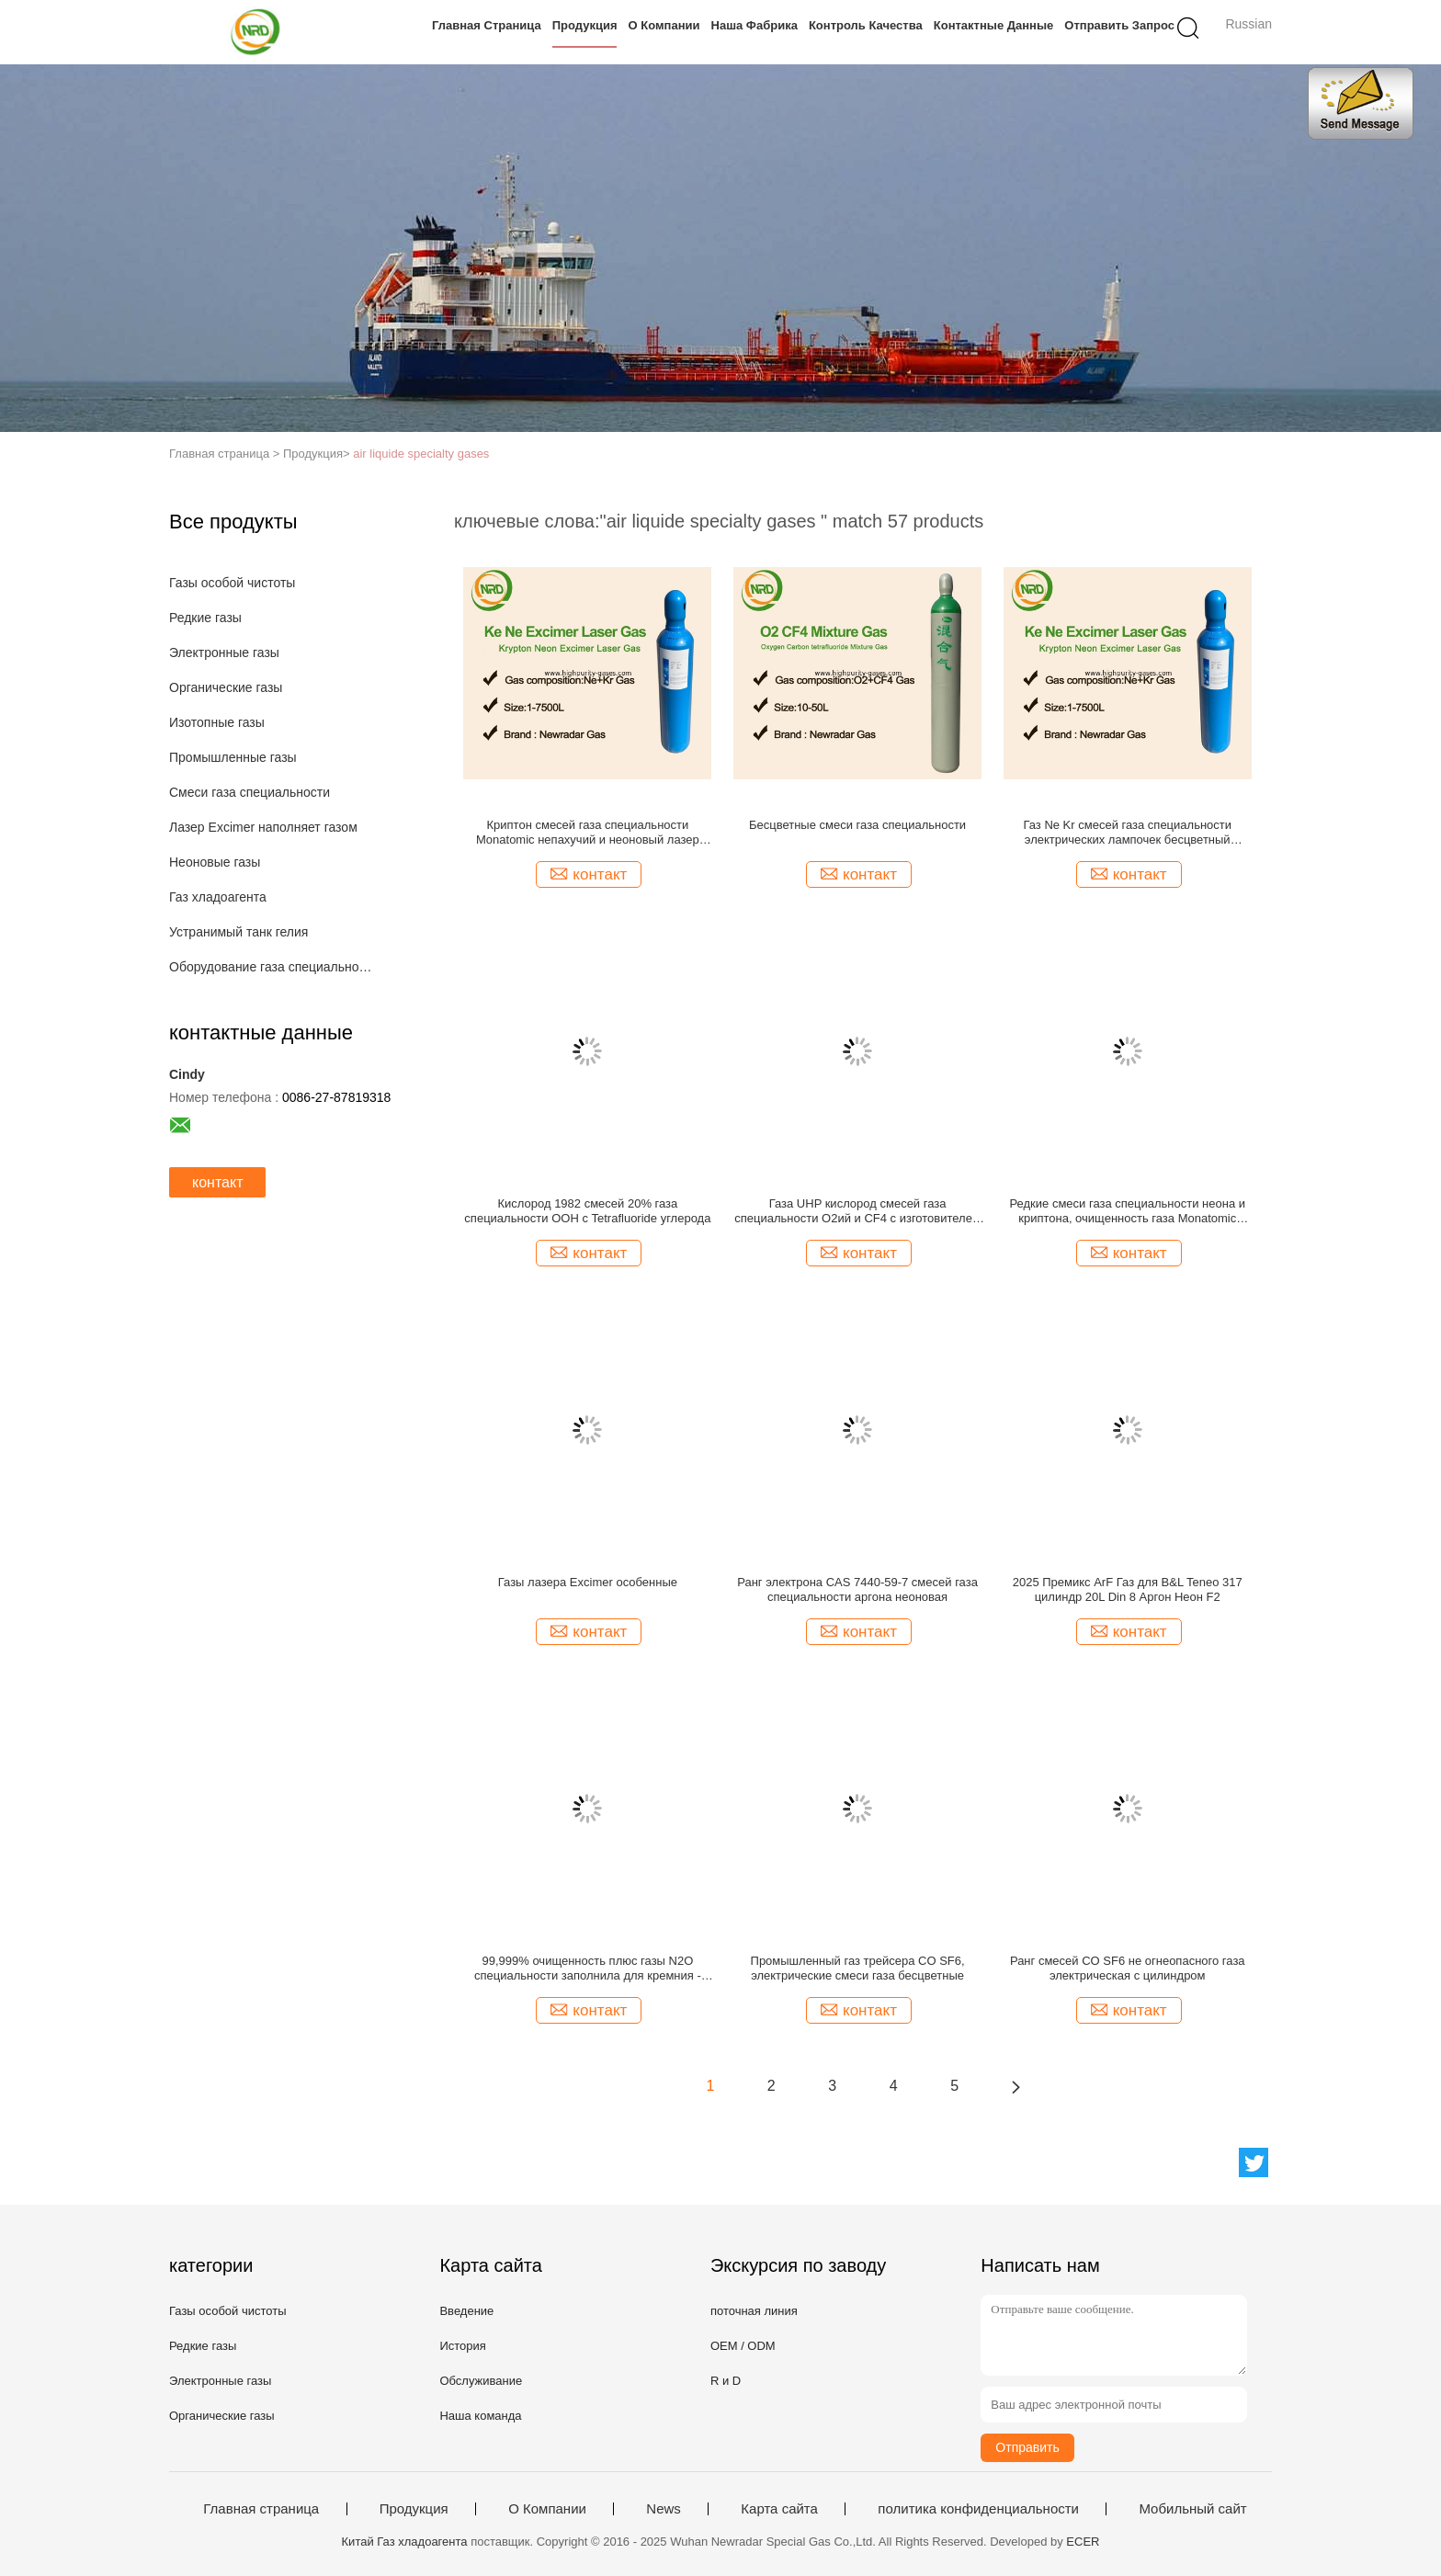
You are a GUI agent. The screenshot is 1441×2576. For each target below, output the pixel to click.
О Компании (664, 25)
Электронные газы (224, 652)
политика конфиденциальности (978, 2508)
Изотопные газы (217, 722)
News (663, 2508)
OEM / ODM (743, 2346)
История (462, 2346)
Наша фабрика (754, 25)
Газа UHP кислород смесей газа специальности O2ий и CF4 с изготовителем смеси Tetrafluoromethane (857, 1211)
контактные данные (994, 25)
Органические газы (225, 687)
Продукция (585, 25)
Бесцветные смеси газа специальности (857, 825)
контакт (217, 1182)
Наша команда (480, 2416)
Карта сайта (779, 2508)
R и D (725, 2381)
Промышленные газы (233, 757)
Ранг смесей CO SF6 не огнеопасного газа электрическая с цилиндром (1127, 1968)
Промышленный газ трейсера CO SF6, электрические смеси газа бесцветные (858, 1968)
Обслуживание (480, 2381)
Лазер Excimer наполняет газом (263, 827)
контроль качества (866, 25)
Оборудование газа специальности (273, 966)
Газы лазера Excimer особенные (587, 1582)
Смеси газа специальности (249, 792)
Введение (466, 2311)
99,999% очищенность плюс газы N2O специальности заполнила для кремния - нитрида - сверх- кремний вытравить (587, 1968)
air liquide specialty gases (421, 453)
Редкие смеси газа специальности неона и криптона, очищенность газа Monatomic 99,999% (1127, 1211)
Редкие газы (205, 617)
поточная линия (754, 2311)
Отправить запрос (1119, 25)
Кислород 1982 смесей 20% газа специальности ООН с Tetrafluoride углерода (587, 1211)
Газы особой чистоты (232, 582)
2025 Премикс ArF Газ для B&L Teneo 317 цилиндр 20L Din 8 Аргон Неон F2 (1127, 1589)
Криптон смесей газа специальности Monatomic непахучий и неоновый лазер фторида (587, 832)
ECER (1082, 2541)
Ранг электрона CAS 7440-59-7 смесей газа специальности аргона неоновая (857, 1589)
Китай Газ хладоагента (405, 2541)
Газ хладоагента (218, 897)
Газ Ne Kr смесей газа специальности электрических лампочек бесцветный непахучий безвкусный (1127, 832)
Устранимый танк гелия (238, 932)
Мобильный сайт (1192, 2508)
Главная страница (486, 25)
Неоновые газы (214, 862)
